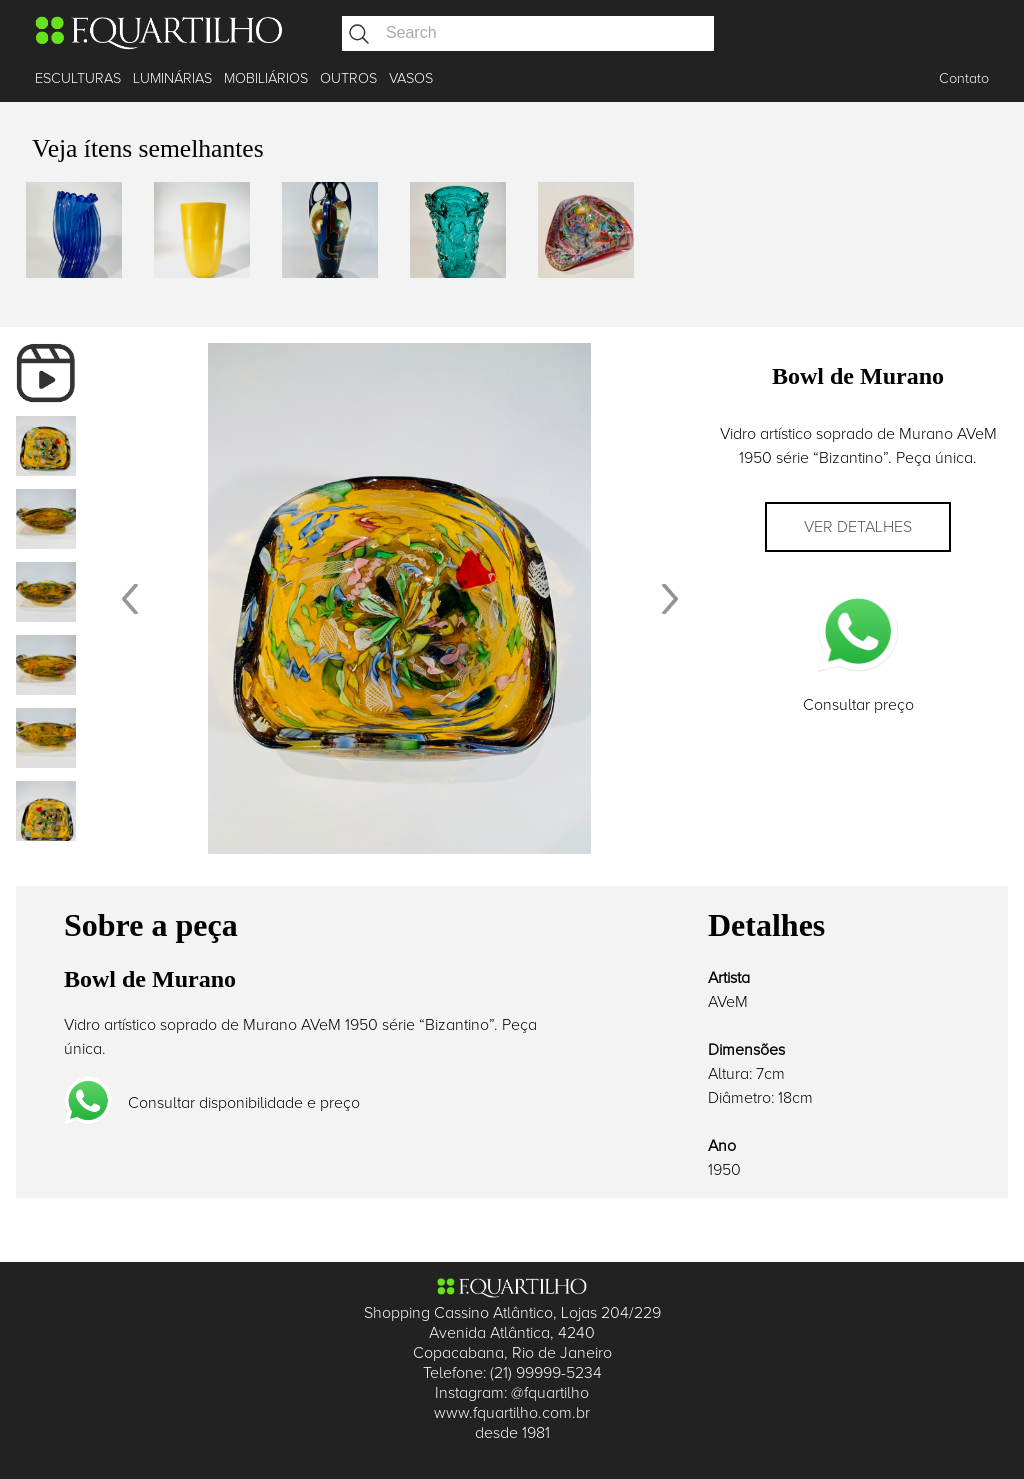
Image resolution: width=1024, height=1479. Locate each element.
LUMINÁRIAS (172, 78)
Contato (964, 78)
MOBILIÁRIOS (266, 78)
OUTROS (348, 78)
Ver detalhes (858, 527)
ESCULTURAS (78, 78)
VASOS (411, 78)
